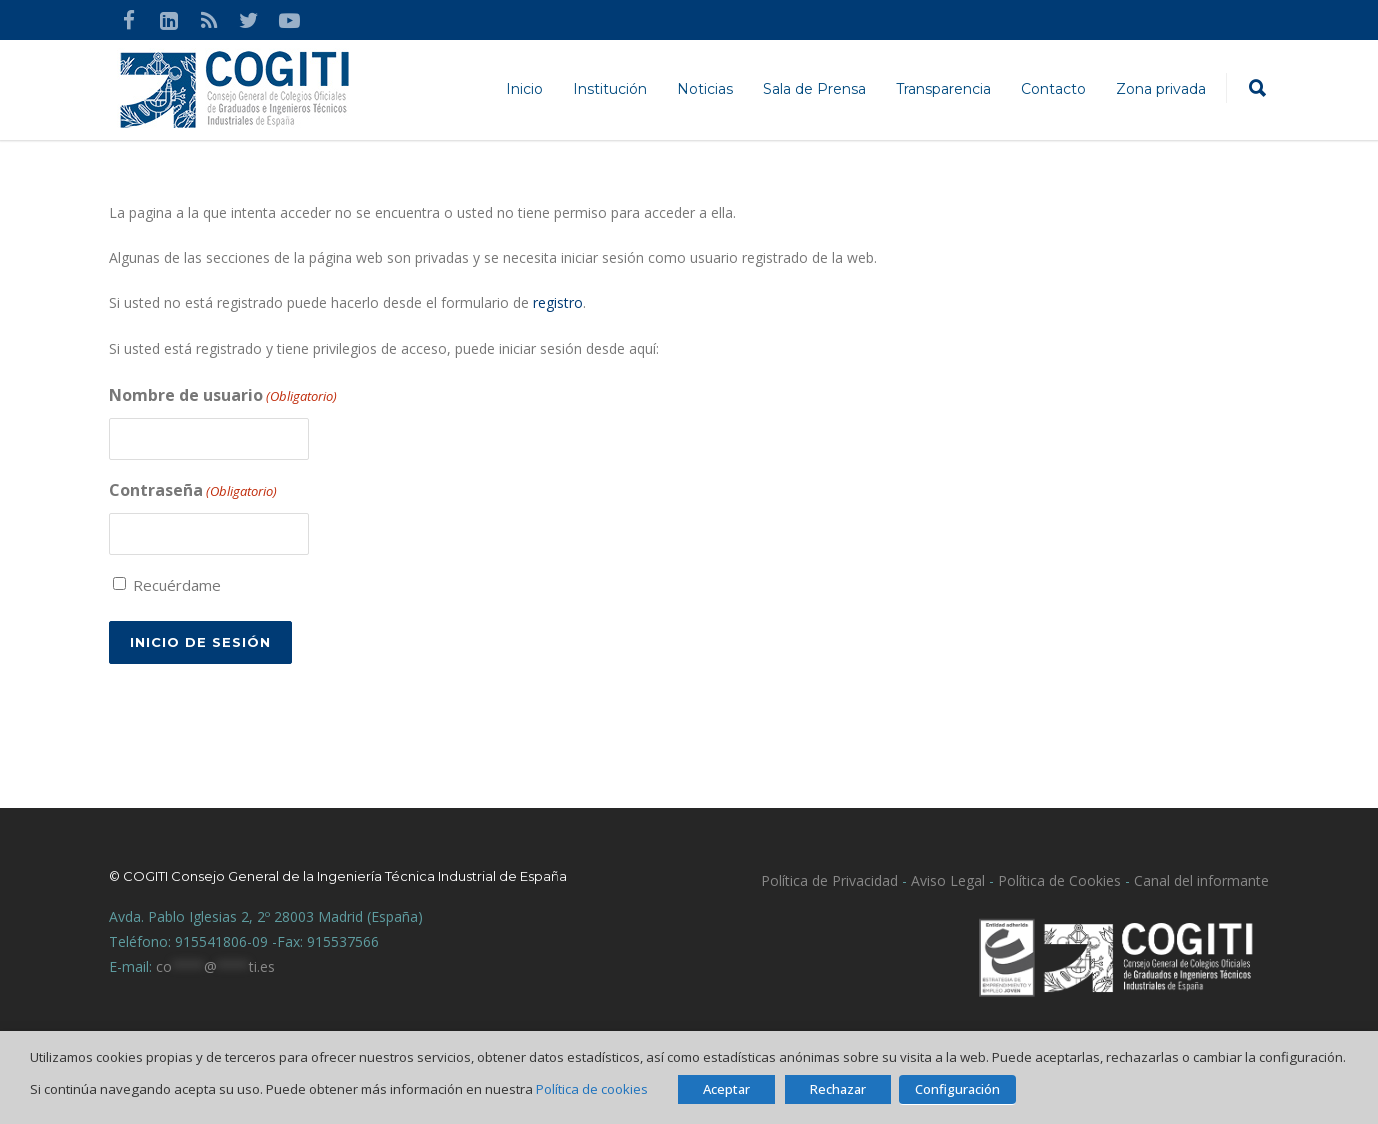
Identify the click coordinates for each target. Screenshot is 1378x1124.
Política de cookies (592, 1089)
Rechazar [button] (838, 1089)
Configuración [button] (957, 1089)
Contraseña (193, 491)
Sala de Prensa (814, 89)
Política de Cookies (1059, 879)
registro (558, 302)
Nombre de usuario (223, 396)
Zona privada (1161, 89)
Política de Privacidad (829, 879)
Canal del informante (1201, 879)
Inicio (524, 89)
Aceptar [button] (726, 1089)
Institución (610, 89)
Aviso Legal (946, 879)
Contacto (1053, 89)
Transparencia (943, 89)
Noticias (705, 89)
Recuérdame (177, 584)
